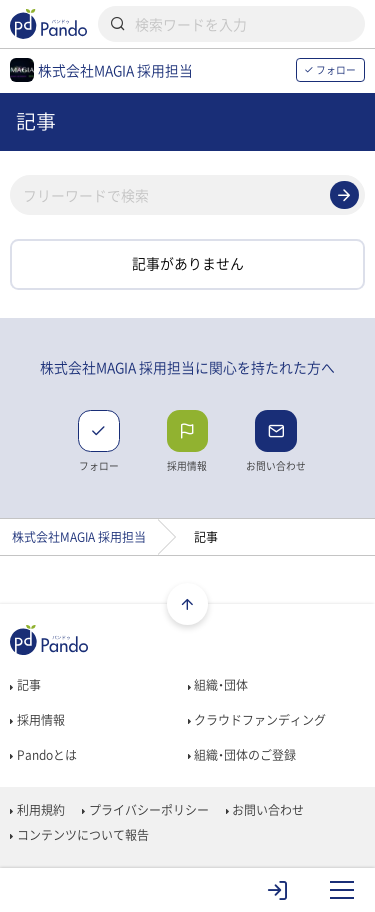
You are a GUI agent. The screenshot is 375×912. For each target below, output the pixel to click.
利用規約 (37, 810)
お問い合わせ (265, 810)
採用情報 (37, 720)
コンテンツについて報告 (79, 835)
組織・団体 (218, 685)
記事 (25, 685)
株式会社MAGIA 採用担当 (79, 537)
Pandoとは (43, 755)
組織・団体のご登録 (242, 755)
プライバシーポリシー (145, 810)
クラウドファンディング (257, 720)
